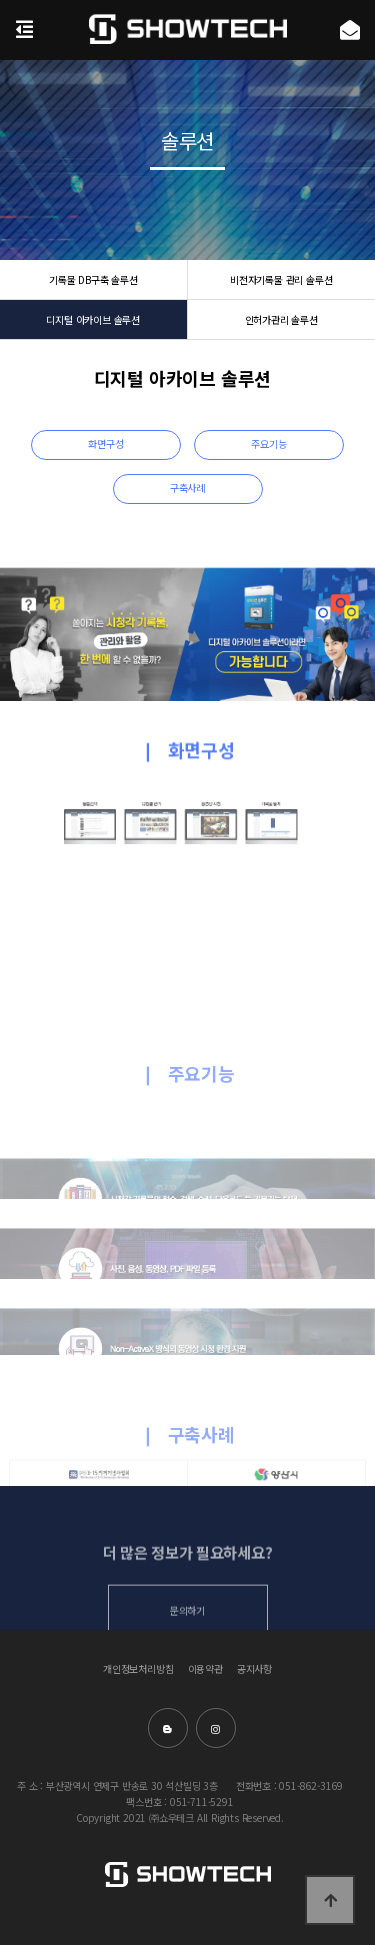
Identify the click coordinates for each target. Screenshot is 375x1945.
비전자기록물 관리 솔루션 (281, 279)
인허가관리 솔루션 (281, 319)
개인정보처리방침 (138, 1669)
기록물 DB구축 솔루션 (93, 279)
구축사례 (187, 487)
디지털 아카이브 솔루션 (93, 319)
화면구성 (105, 443)
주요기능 (268, 443)
